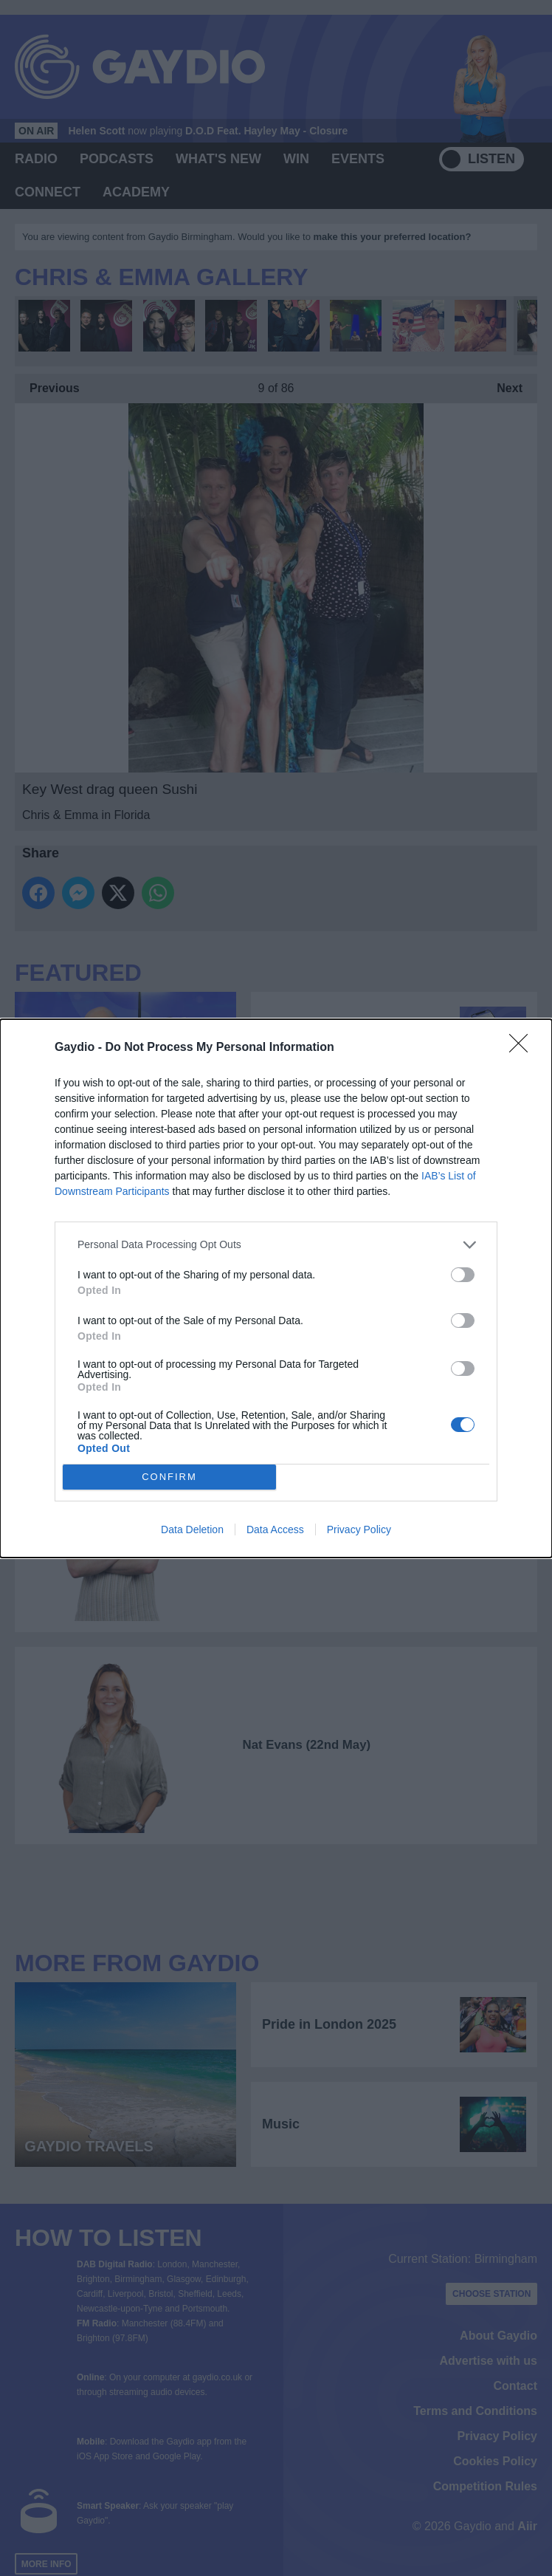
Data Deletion (192, 1529)
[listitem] (276, 1245)
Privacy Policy (359, 1529)
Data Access (275, 1529)
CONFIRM (169, 1476)
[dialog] (276, 1288)
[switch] (463, 1274)
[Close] (523, 1048)
